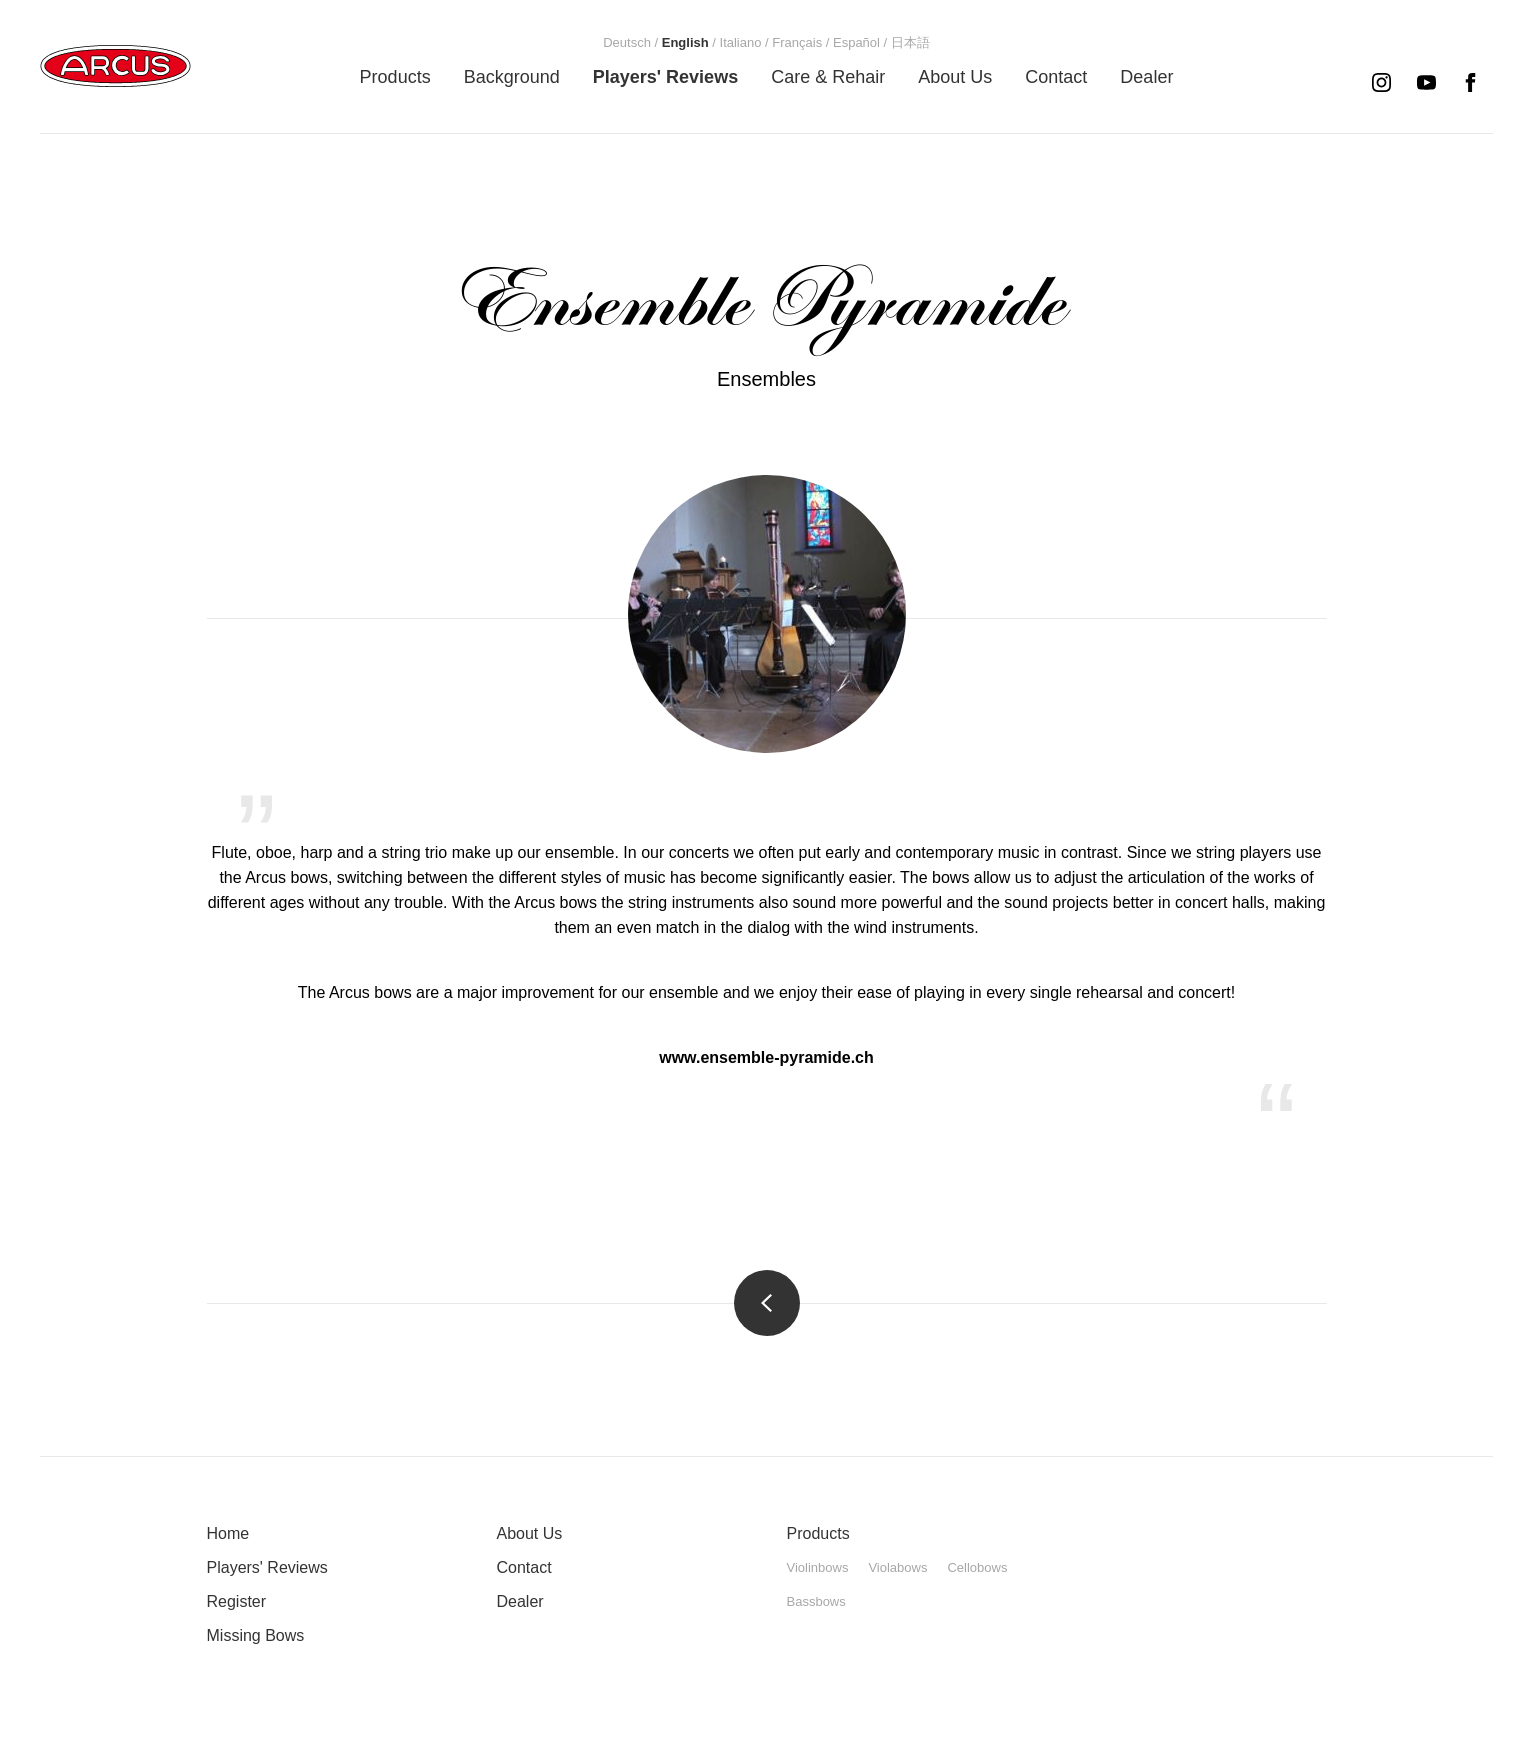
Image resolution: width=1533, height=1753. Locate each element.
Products (818, 1533)
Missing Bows (256, 1635)
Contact (524, 1567)
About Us (530, 1533)
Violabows (897, 1567)
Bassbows (816, 1601)
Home (228, 1533)
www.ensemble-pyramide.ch (766, 1057)
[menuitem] (395, 77)
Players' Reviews (267, 1567)
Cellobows (977, 1567)
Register (237, 1601)
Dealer (520, 1601)
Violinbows (818, 1567)
